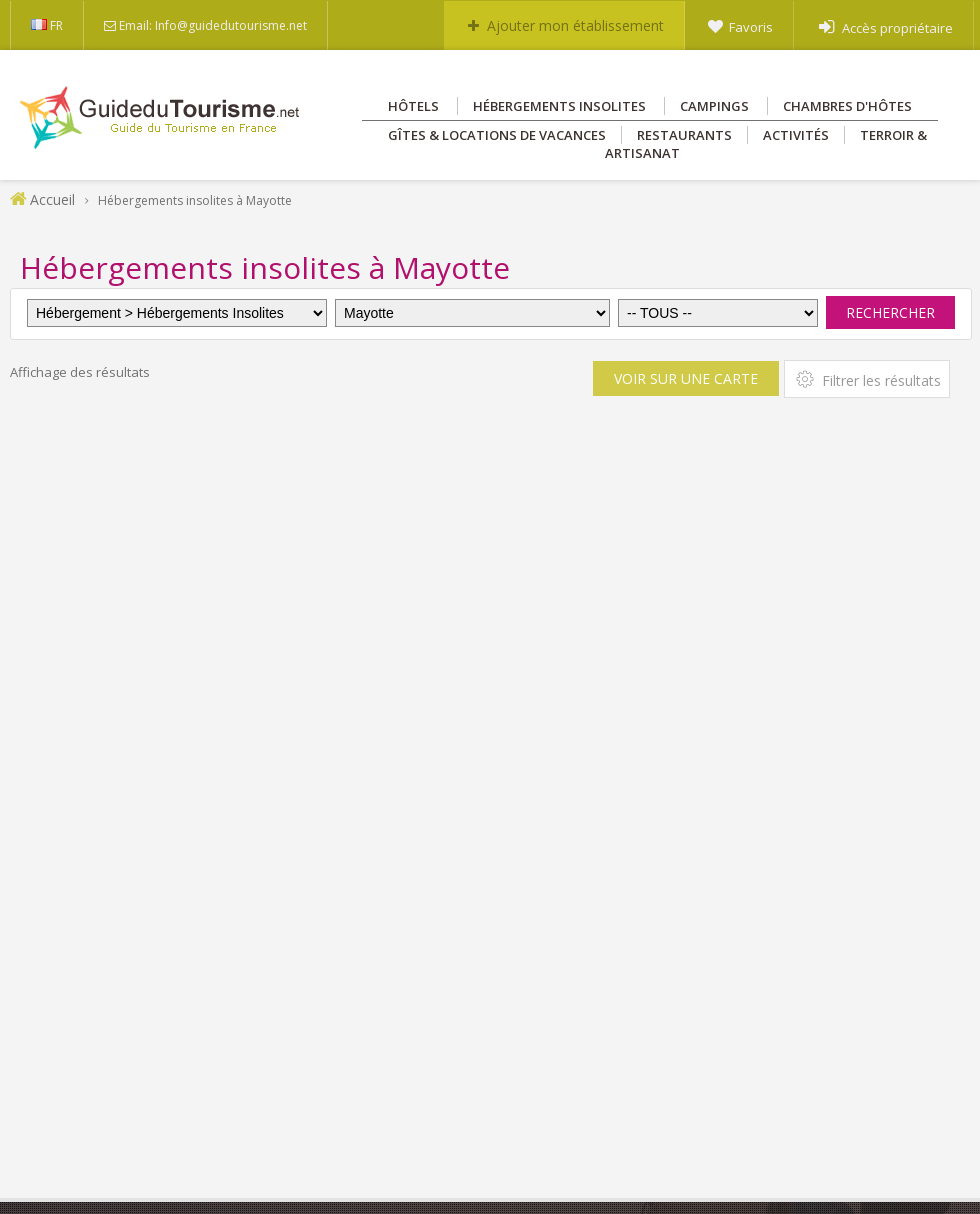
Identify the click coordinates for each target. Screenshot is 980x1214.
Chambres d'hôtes (847, 106)
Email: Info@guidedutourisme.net (213, 25)
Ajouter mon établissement (575, 25)
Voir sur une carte (686, 378)
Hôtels (413, 106)
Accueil (52, 199)
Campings (714, 106)
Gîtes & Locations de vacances (497, 135)
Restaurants (684, 135)
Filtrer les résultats (867, 379)
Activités (796, 135)
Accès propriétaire (897, 28)
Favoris (751, 27)
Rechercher (890, 312)
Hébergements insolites (559, 106)
